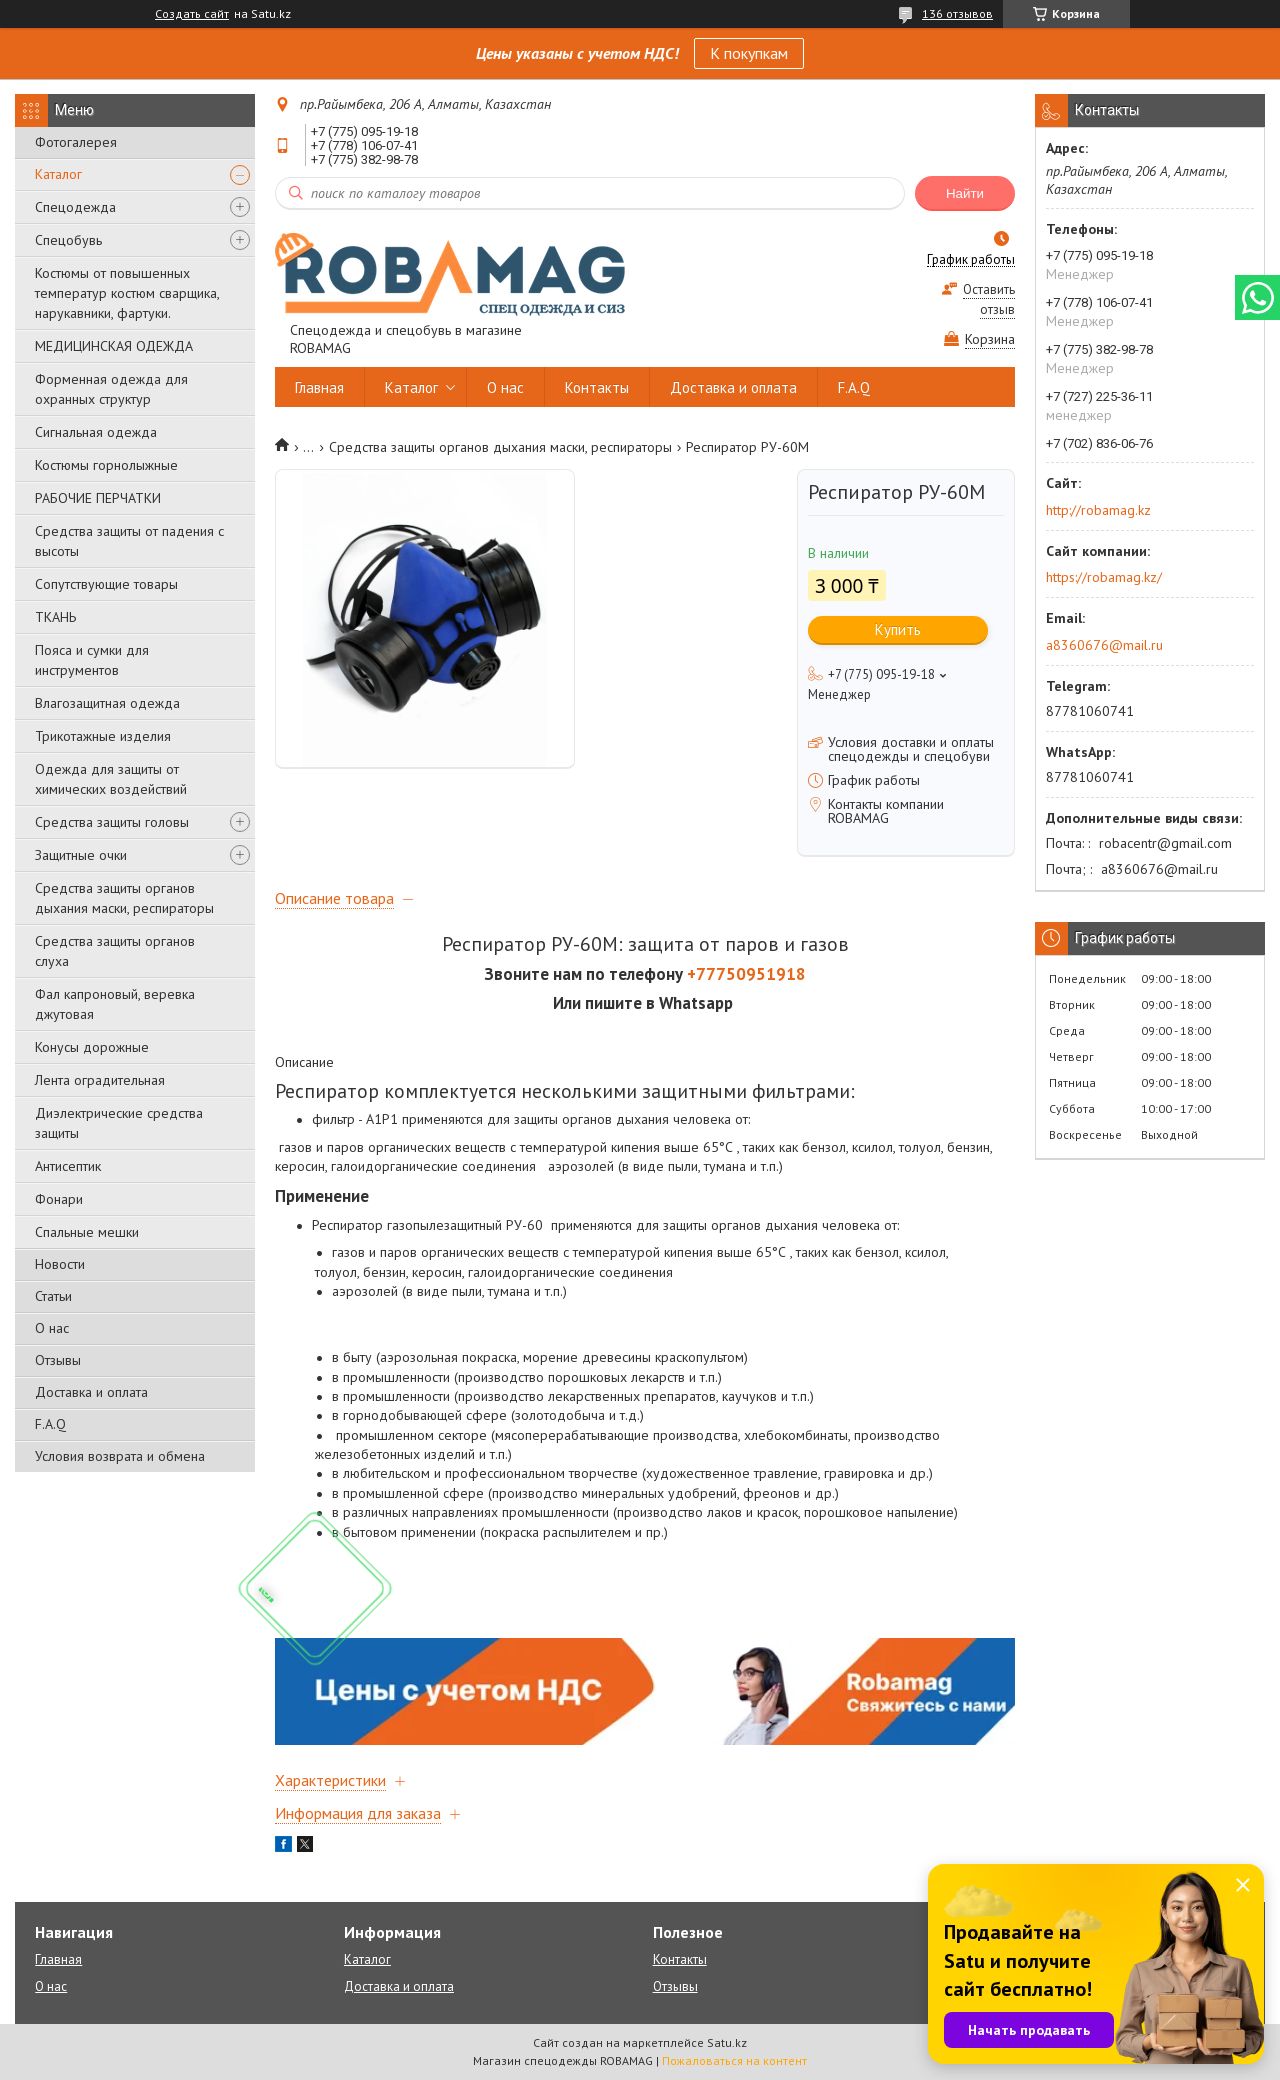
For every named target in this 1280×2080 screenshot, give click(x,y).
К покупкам (749, 53)
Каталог (58, 174)
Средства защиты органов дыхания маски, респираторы (124, 898)
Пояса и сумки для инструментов (92, 660)
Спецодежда (75, 207)
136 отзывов (957, 13)
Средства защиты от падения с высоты (129, 541)
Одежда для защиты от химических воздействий (111, 779)
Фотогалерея (76, 142)
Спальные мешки (87, 1232)
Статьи (53, 1296)
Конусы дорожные (92, 1047)
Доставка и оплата (91, 1392)
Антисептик (68, 1166)
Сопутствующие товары (106, 584)
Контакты (597, 387)
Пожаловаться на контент (734, 2060)
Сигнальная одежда (96, 432)
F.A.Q (50, 1424)
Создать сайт (192, 14)
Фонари (59, 1199)
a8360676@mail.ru (1104, 645)
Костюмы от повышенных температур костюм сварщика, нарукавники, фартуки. (127, 293)
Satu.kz (727, 2042)
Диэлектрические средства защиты (119, 1123)
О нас (52, 1328)
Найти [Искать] (965, 193)
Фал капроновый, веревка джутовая (115, 1004)
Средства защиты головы (112, 822)
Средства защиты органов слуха (115, 951)
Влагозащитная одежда (107, 703)
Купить (898, 629)
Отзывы (58, 1360)
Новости (60, 1264)
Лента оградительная (100, 1080)
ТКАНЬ (55, 617)
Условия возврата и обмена (120, 1456)
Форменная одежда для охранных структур (111, 389)
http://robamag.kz (1098, 510)
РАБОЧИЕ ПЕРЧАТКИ (98, 498)
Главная (319, 387)
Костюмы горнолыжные (106, 465)
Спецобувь (68, 240)
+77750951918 (746, 974)
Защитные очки (81, 855)
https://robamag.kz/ (1104, 577)
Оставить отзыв (989, 299)
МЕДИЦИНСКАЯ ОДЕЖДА (114, 346)
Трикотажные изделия (103, 736)
